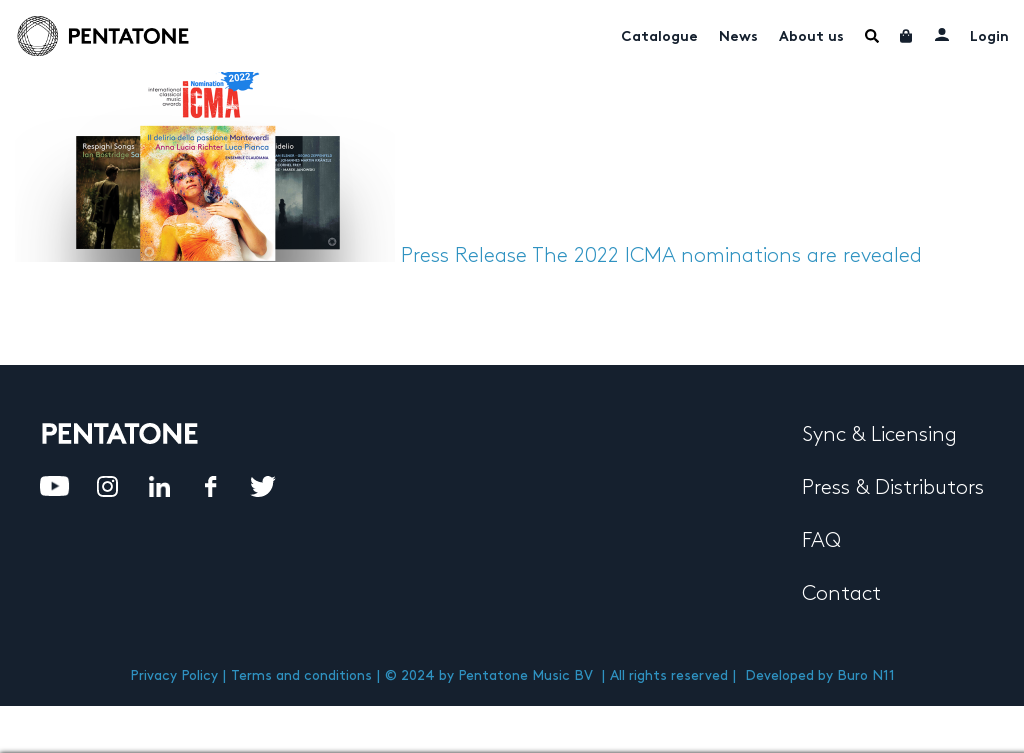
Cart (907, 36)
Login (989, 37)
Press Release (464, 256)
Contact (841, 594)
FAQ (821, 541)
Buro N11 (866, 675)
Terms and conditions (301, 675)
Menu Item (872, 36)
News (738, 37)
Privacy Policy (174, 675)
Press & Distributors (893, 488)
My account (942, 34)
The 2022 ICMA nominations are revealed (727, 256)
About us (811, 37)
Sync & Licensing (879, 435)
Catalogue (659, 37)
